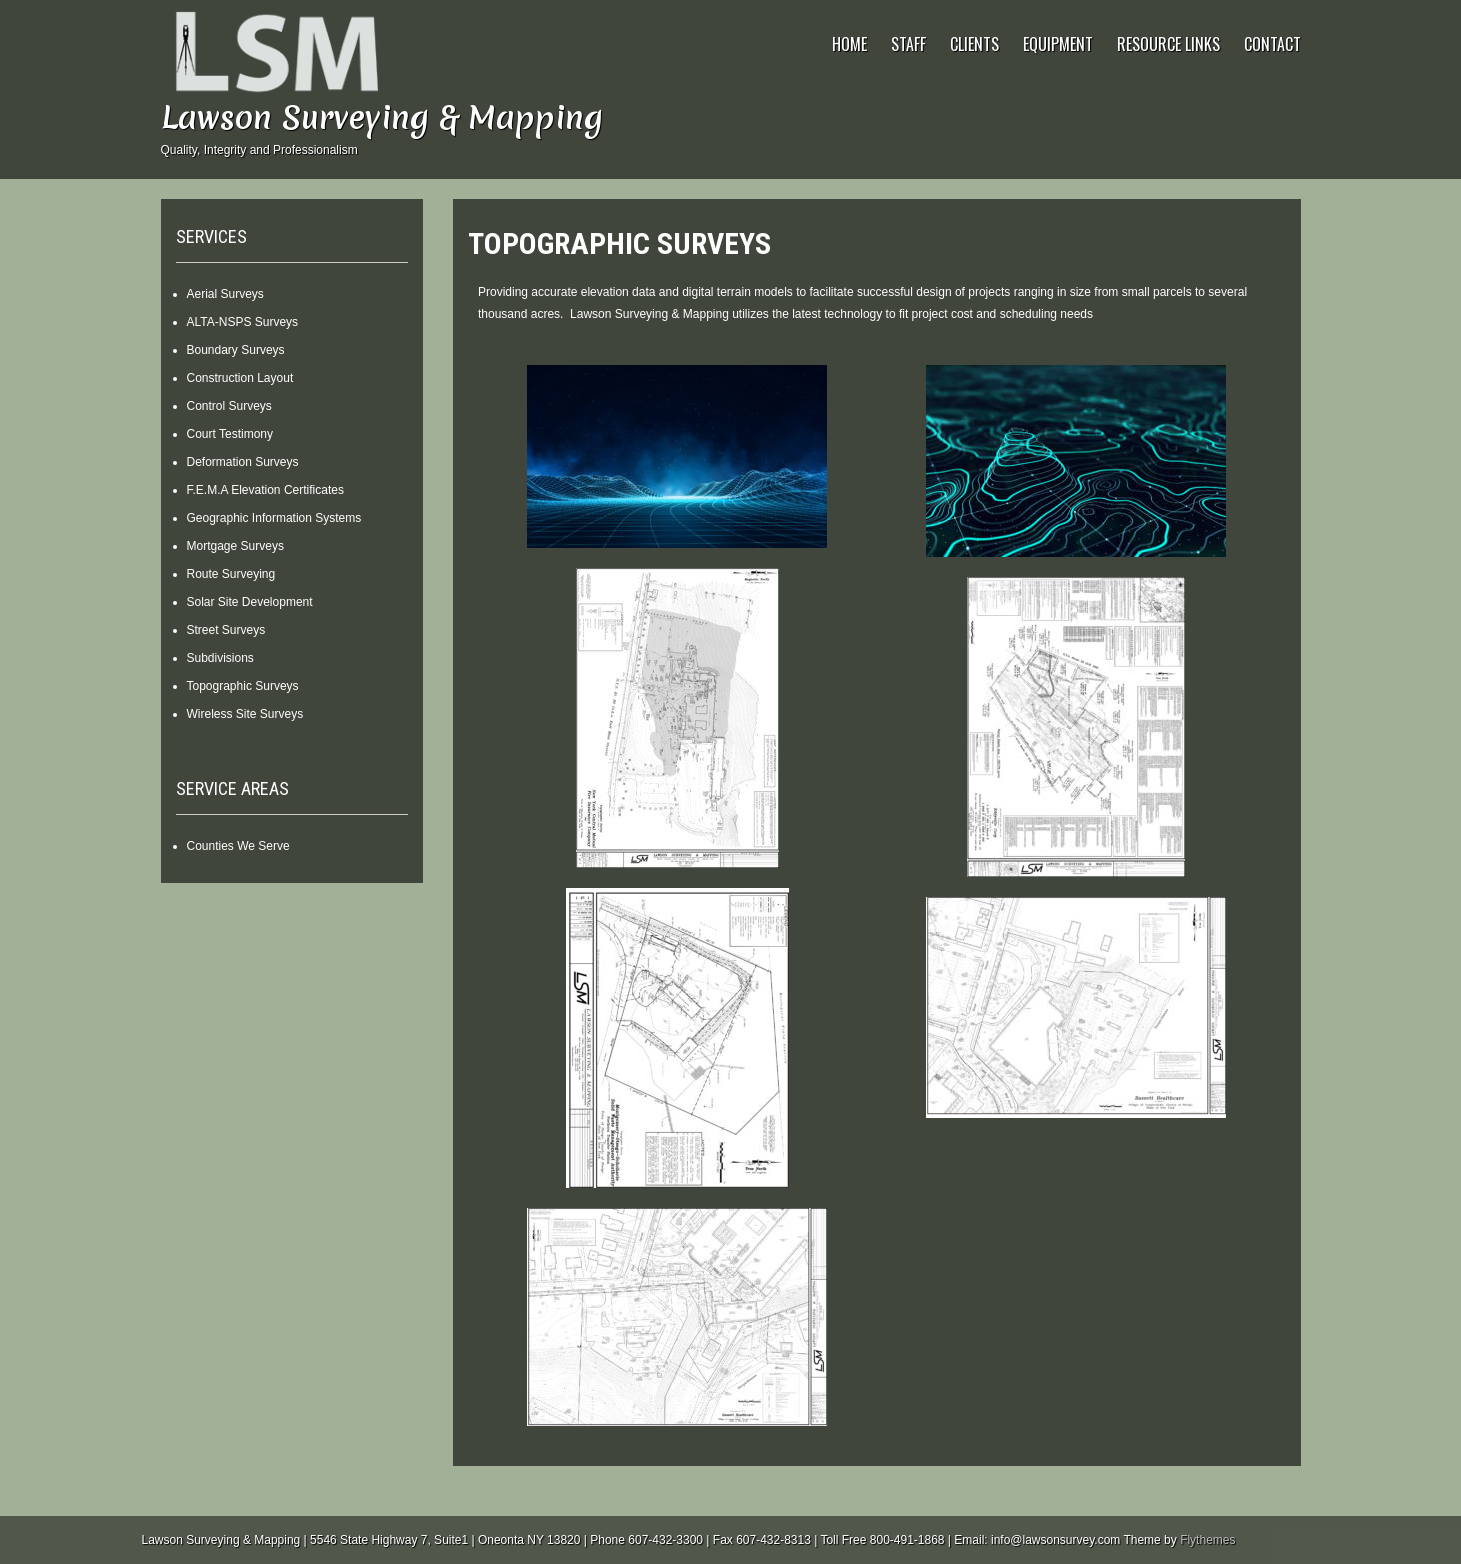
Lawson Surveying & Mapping (382, 117)
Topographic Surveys (243, 686)
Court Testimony (230, 434)
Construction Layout (240, 378)
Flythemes (1207, 1540)
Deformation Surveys (243, 462)
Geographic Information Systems (274, 518)
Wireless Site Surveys (245, 714)
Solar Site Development (250, 602)
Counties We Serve (238, 846)
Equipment (1058, 44)
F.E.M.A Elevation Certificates (265, 490)
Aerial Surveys (225, 294)
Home (849, 44)
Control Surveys (229, 406)
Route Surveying (231, 574)
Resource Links (1168, 44)
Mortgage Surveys (235, 546)
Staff (908, 44)
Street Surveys (226, 630)
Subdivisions (220, 658)
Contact (1272, 44)
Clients (974, 44)
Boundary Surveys (236, 350)
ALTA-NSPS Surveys (243, 322)
